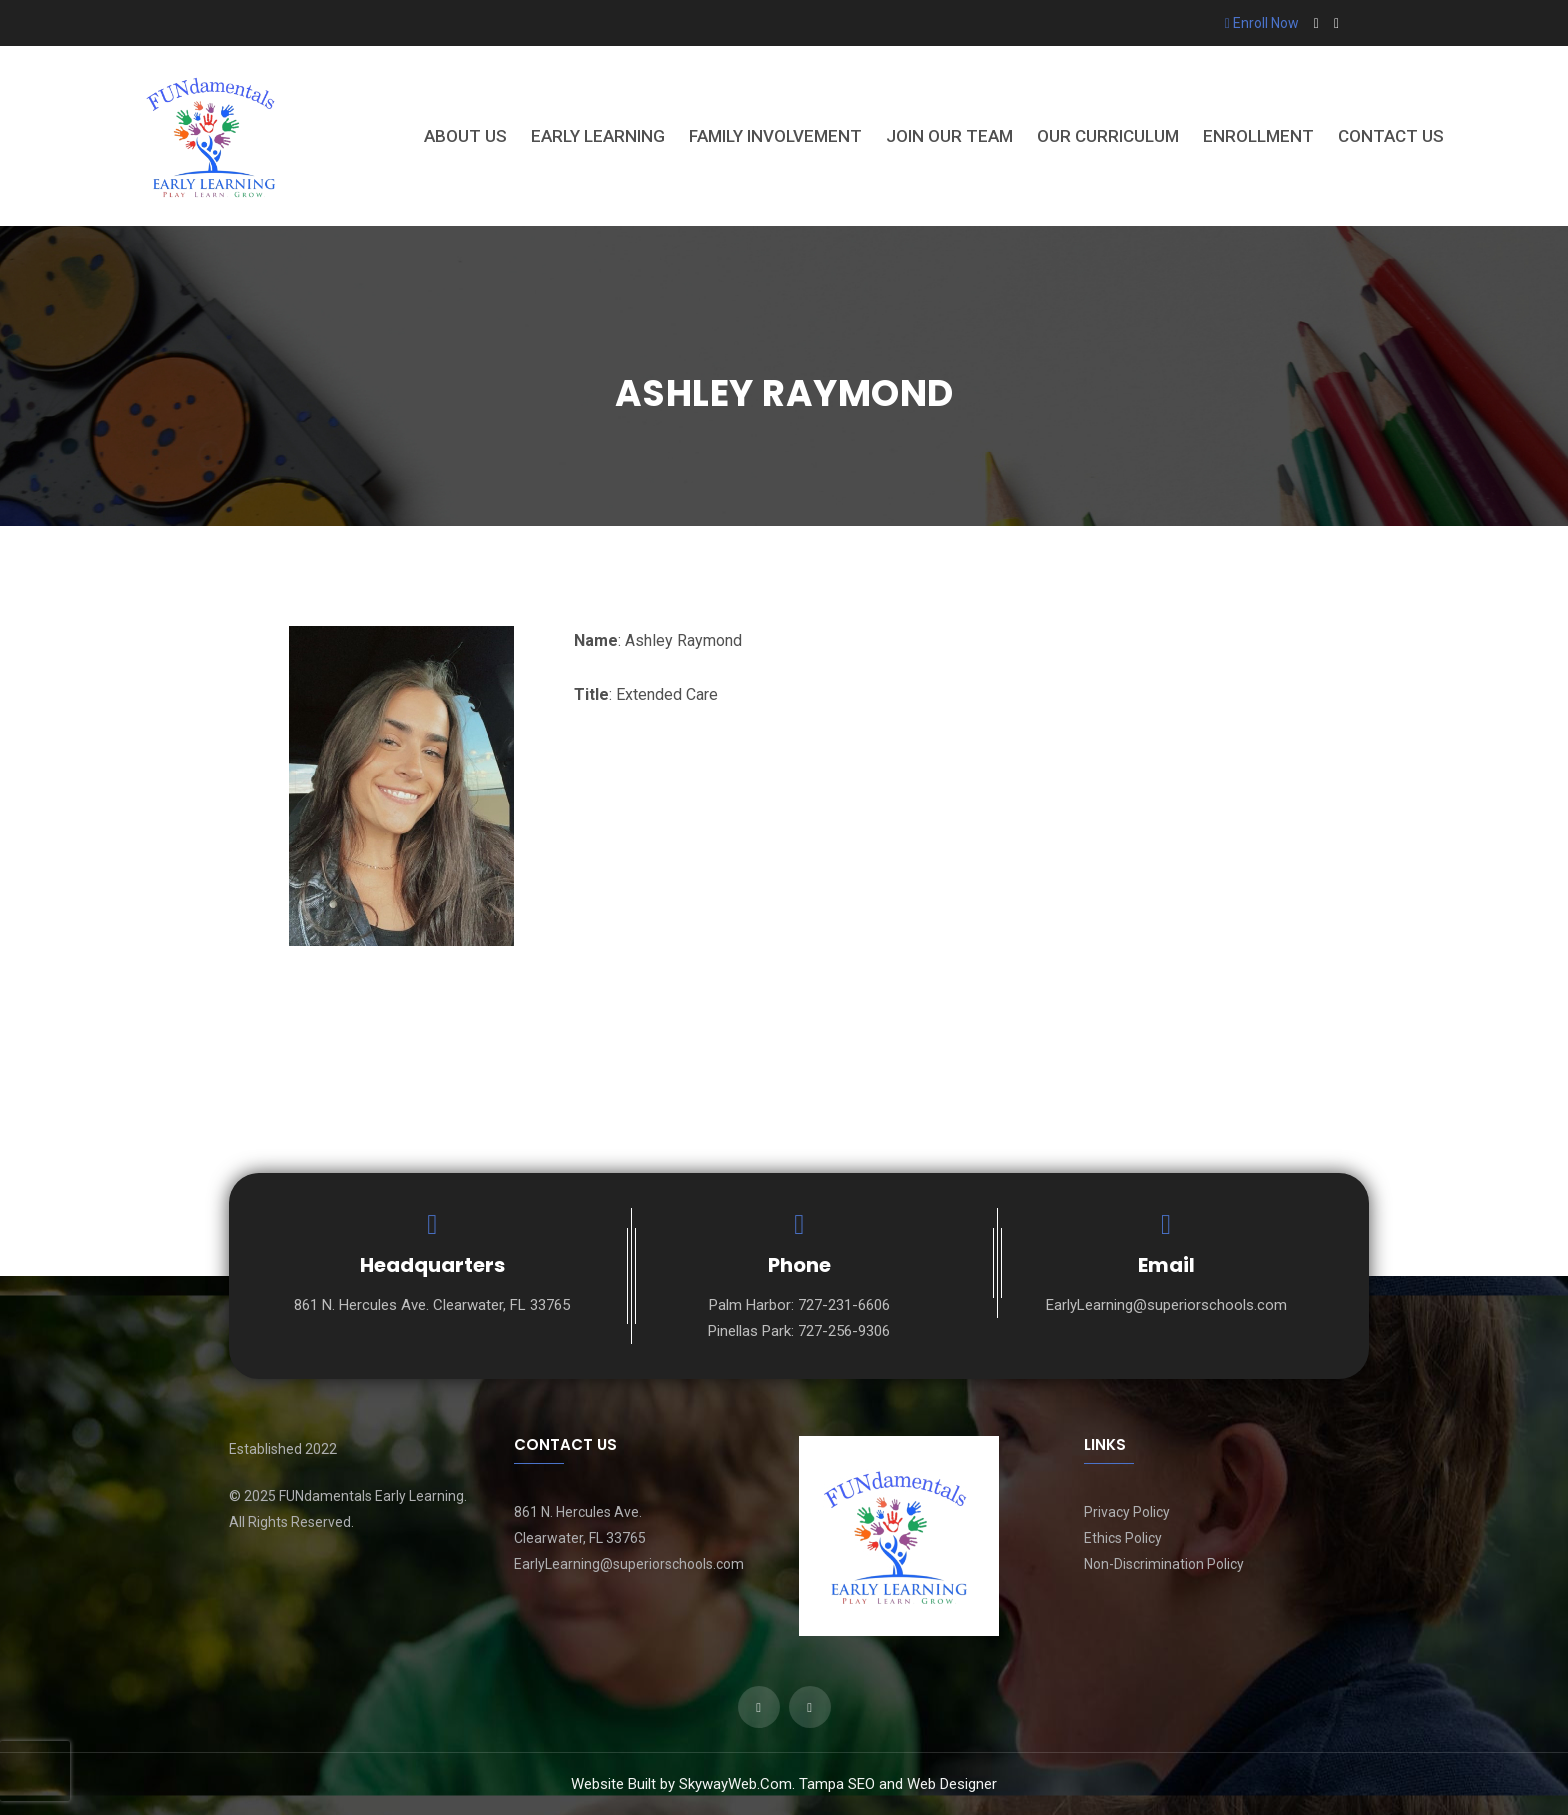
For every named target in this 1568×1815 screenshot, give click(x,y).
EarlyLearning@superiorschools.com (1166, 1305)
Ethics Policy (1123, 1538)
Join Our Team (949, 136)
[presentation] (35, 1771)
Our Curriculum (1108, 136)
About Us (465, 136)
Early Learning (598, 136)
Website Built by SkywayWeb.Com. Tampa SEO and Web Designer (784, 1784)
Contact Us (1391, 136)
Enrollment (1258, 136)
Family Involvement (775, 136)
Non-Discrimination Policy (1164, 1564)
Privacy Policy (1127, 1512)
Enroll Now (1262, 23)
